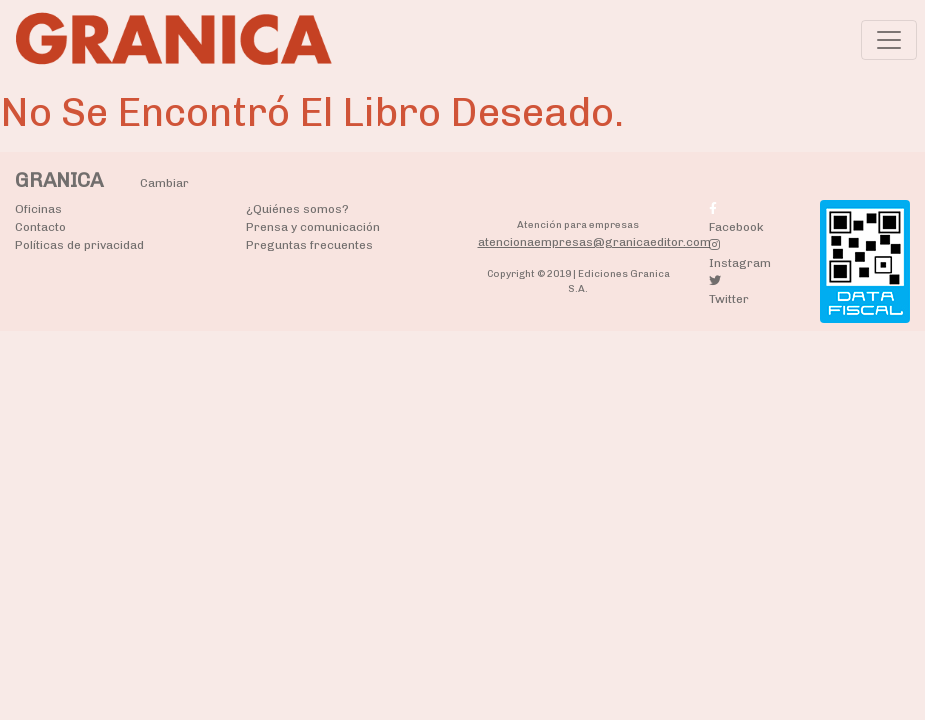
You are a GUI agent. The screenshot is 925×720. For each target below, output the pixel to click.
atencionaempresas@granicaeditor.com (594, 242)
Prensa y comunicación (313, 227)
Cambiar (164, 183)
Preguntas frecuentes (309, 245)
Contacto (40, 227)
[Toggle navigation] (889, 40)
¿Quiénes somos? (297, 209)
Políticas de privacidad (79, 245)
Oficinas (38, 209)
